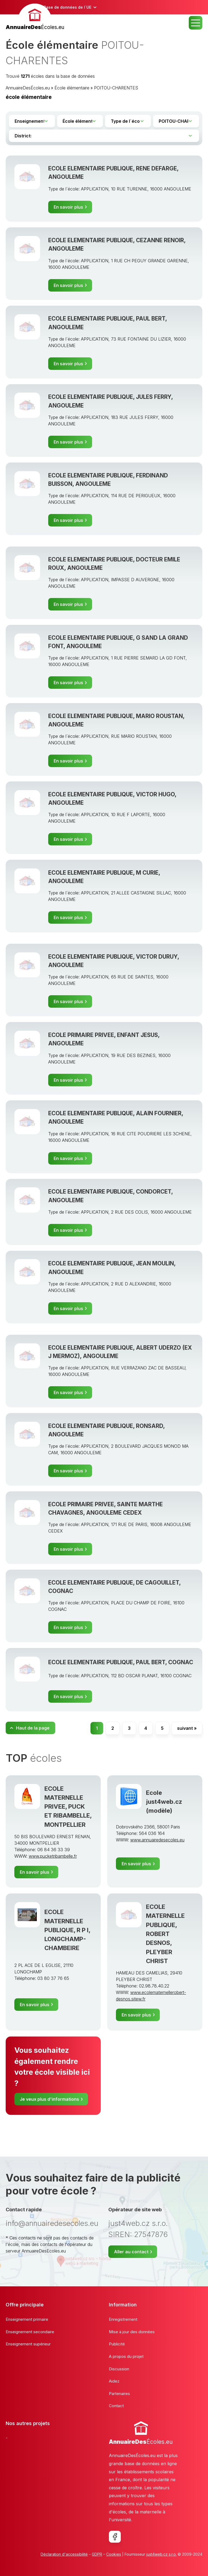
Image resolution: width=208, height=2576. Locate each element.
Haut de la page (33, 1728)
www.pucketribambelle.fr (53, 1856)
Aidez (114, 2381)
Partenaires (119, 2393)
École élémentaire (71, 88)
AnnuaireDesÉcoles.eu (28, 88)
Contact (116, 2405)
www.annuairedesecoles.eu (157, 1840)
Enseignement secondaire (30, 2331)
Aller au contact (131, 2251)
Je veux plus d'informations (49, 2099)
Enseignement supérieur (28, 2343)
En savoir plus (68, 207)
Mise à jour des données (132, 2331)
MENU (195, 23)
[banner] (35, 17)
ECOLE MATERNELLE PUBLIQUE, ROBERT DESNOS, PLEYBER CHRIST (165, 1933)
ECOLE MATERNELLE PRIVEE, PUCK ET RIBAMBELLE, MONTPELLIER (68, 1806)
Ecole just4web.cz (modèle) (164, 1801)
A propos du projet (126, 2356)
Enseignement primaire (27, 2319)
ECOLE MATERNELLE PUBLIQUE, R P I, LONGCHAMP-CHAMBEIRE (67, 1929)
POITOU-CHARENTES (116, 88)
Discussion (119, 2368)
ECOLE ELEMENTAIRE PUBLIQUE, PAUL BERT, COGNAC (120, 1662)
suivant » (187, 1728)
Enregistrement (123, 2319)
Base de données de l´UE (67, 7)
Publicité (117, 2343)
